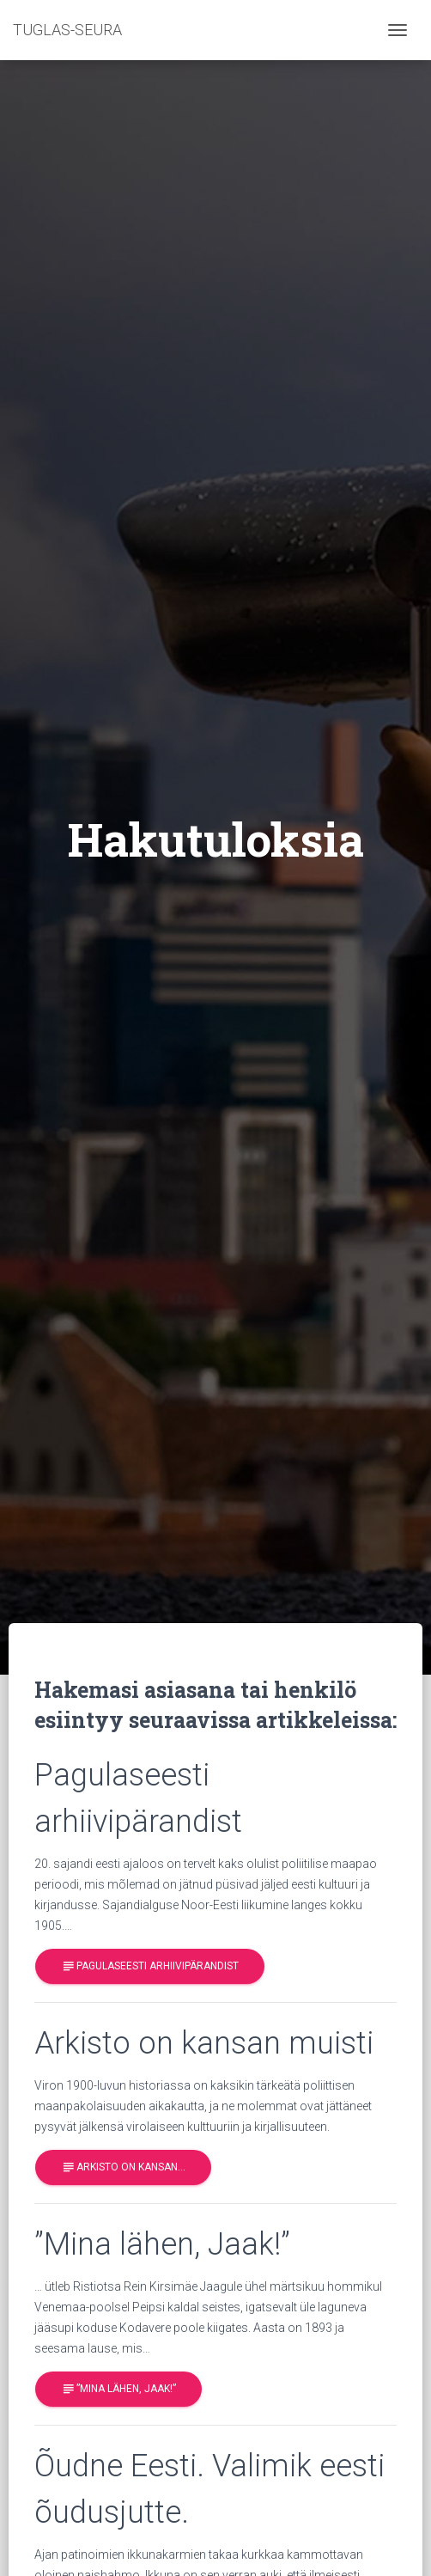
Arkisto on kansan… (123, 2167)
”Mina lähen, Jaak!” (118, 2389)
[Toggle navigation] (397, 30)
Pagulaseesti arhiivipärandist (150, 1966)
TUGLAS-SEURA (67, 30)
